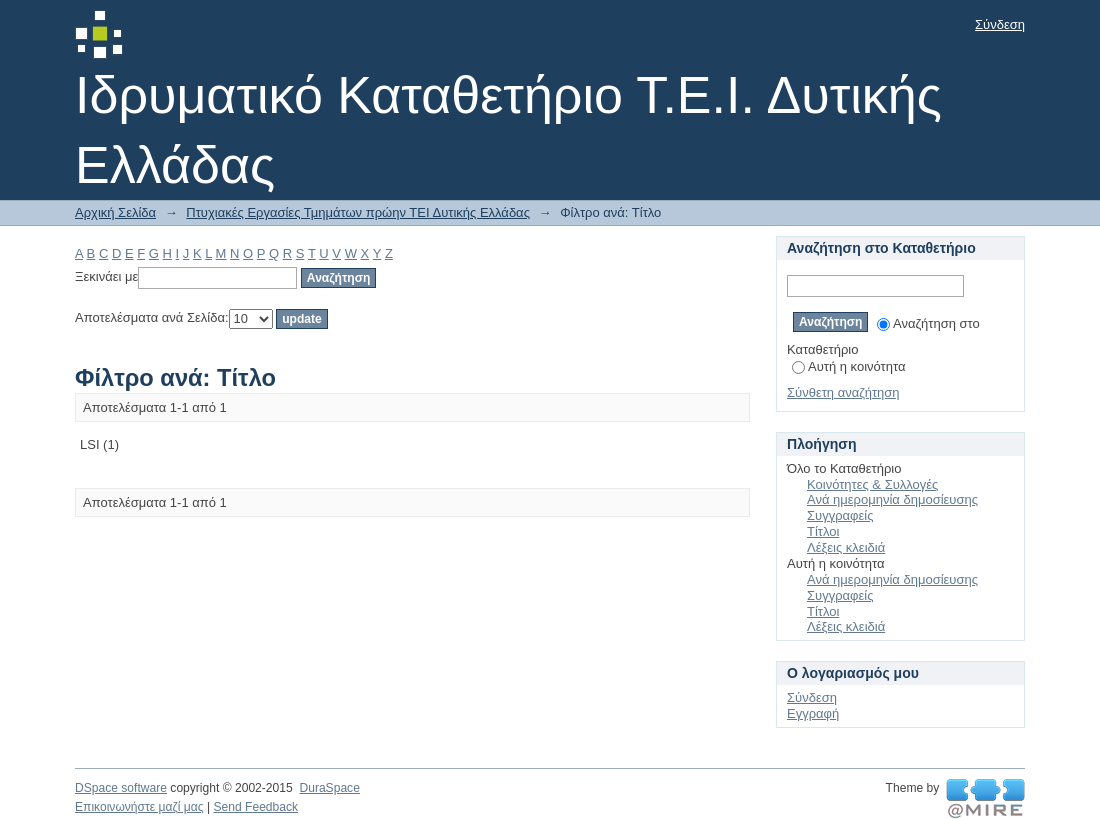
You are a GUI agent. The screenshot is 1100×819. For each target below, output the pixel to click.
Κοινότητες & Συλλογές (872, 484)
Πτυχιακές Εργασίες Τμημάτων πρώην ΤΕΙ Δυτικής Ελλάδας (358, 212)
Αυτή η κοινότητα (848, 366)
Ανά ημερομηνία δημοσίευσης (892, 499)
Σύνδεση (1000, 24)
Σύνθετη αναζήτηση (843, 392)
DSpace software (121, 788)
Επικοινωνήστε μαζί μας (139, 807)
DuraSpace (329, 788)
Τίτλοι (823, 531)
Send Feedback (255, 807)
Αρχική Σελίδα (115, 212)
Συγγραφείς (840, 515)
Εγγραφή (813, 713)
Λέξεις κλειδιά (846, 547)
